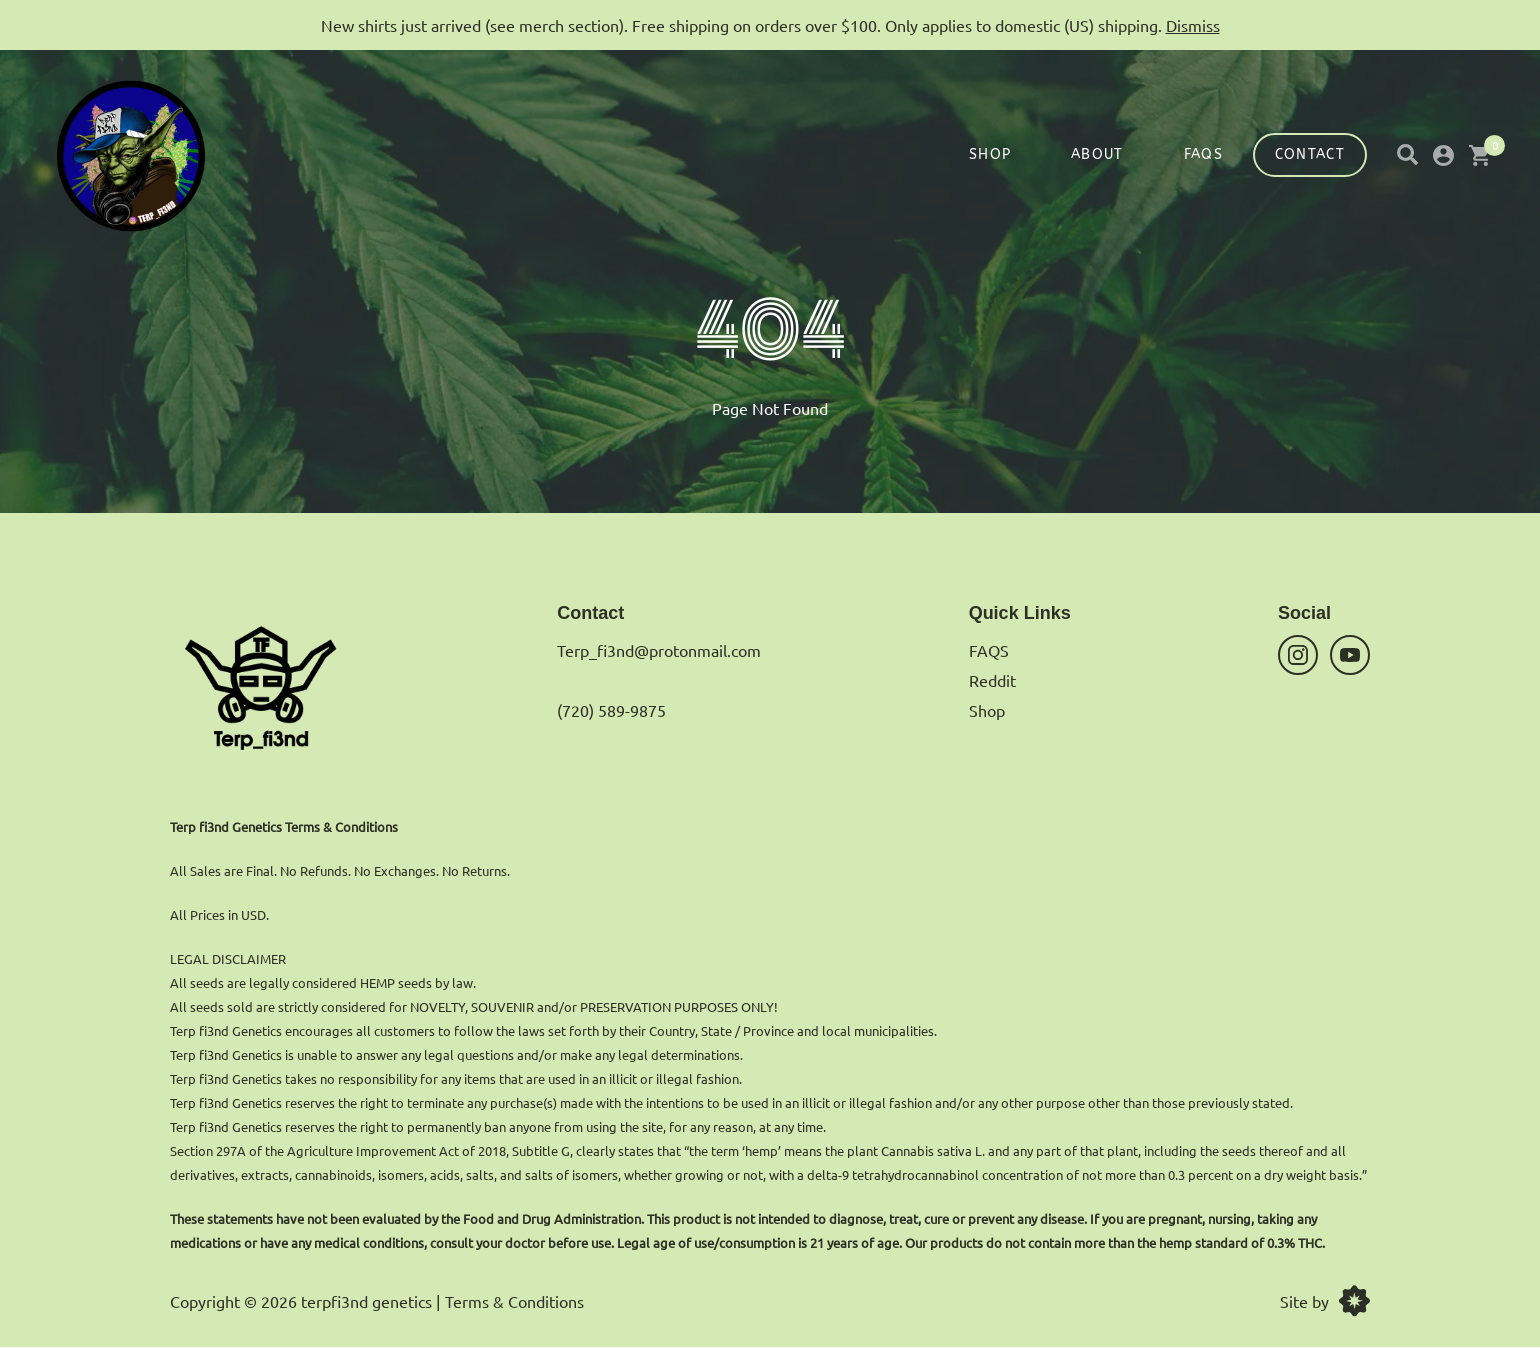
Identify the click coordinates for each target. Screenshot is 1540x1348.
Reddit (992, 680)
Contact (1310, 154)
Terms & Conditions (514, 1301)
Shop (990, 154)
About (1097, 154)
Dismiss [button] (1193, 25)
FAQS (1203, 154)
